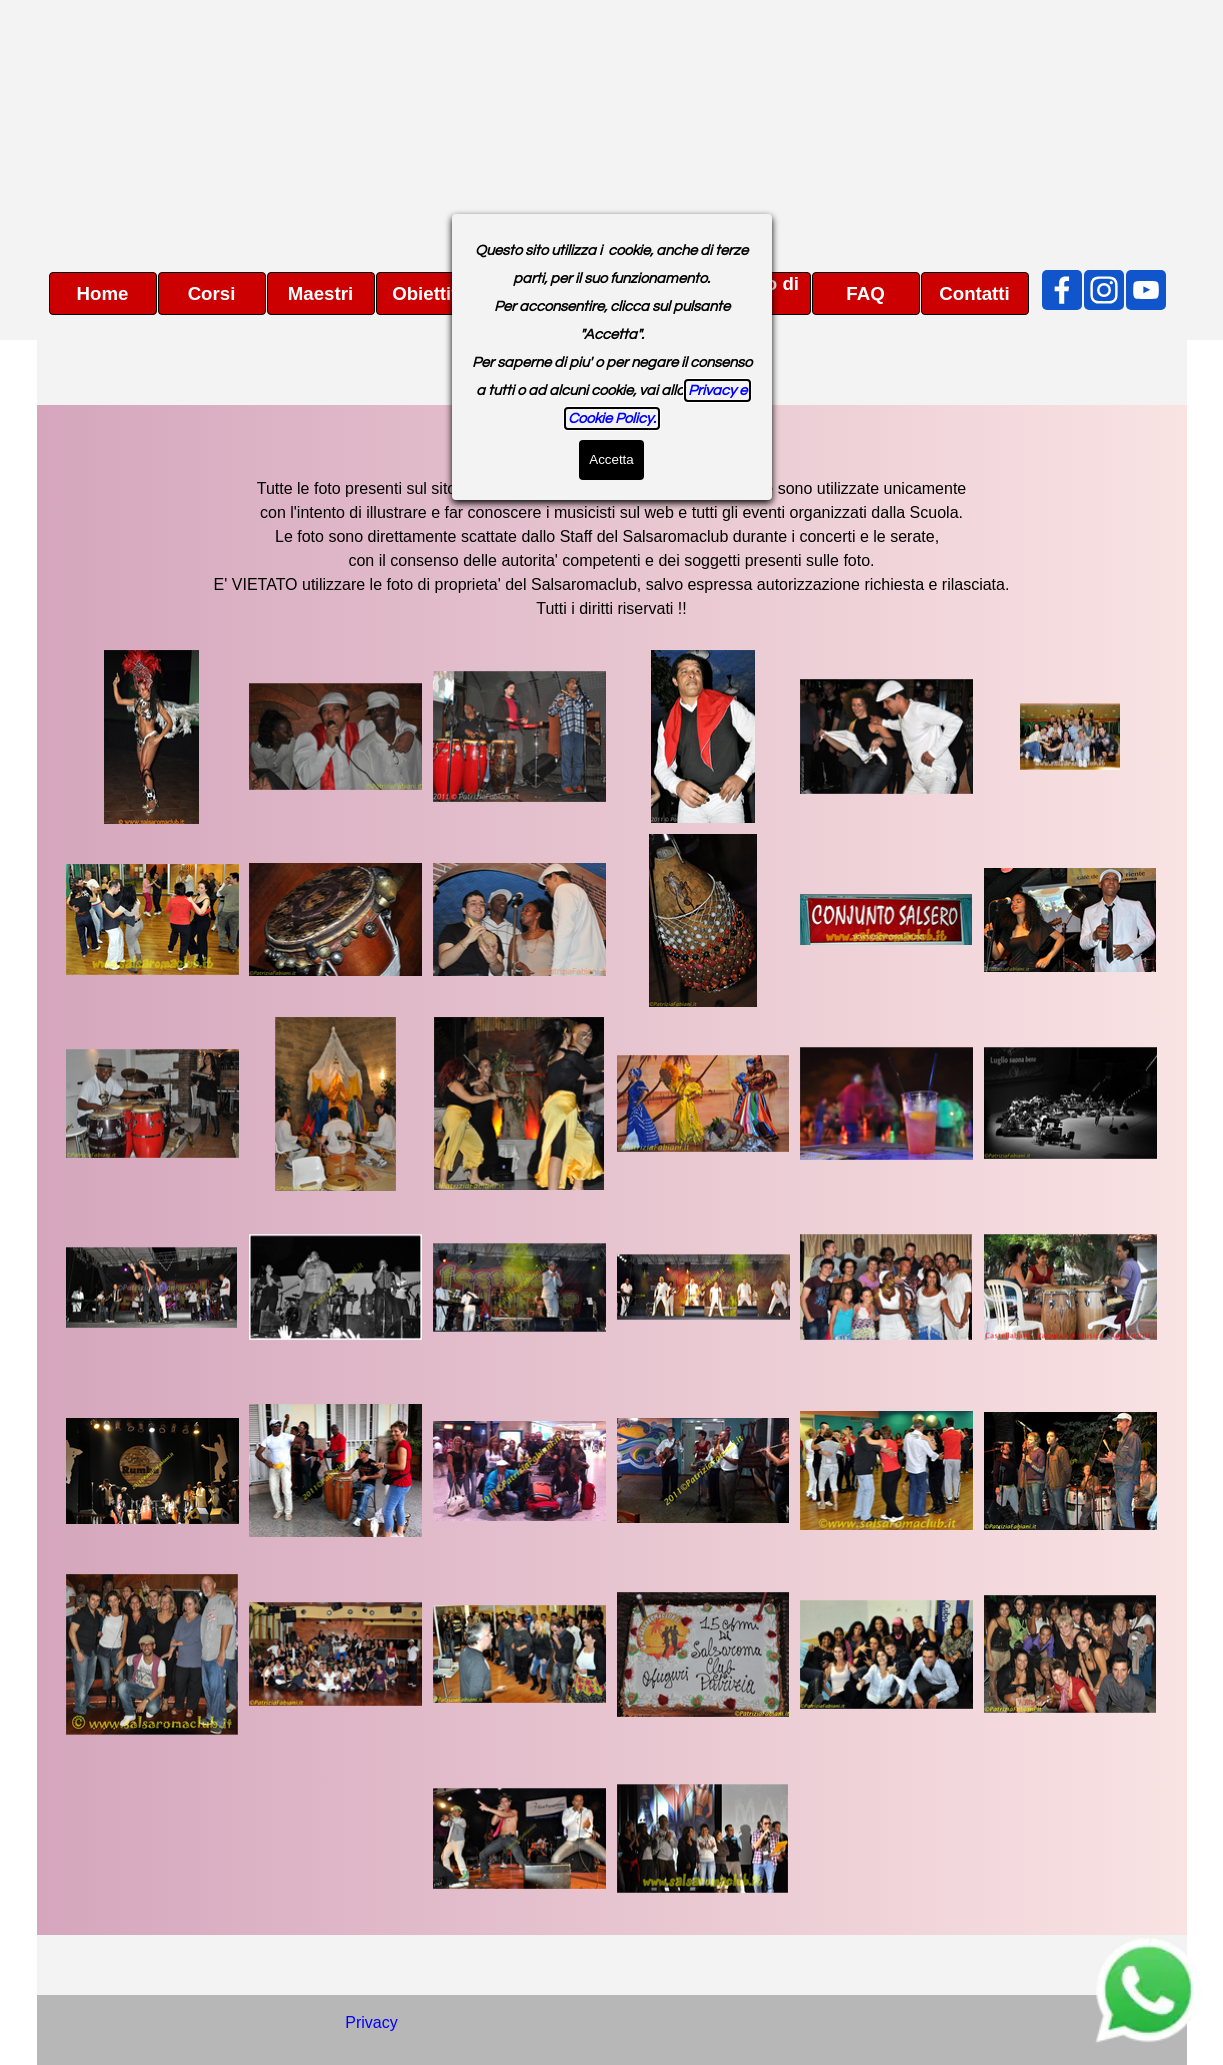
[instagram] (1104, 290)
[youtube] (1146, 290)
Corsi (212, 293)
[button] (153, 737)
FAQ (865, 293)
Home (103, 293)
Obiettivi (429, 293)
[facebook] (1062, 290)
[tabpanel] (612, 523)
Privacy (371, 2022)
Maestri (320, 293)
